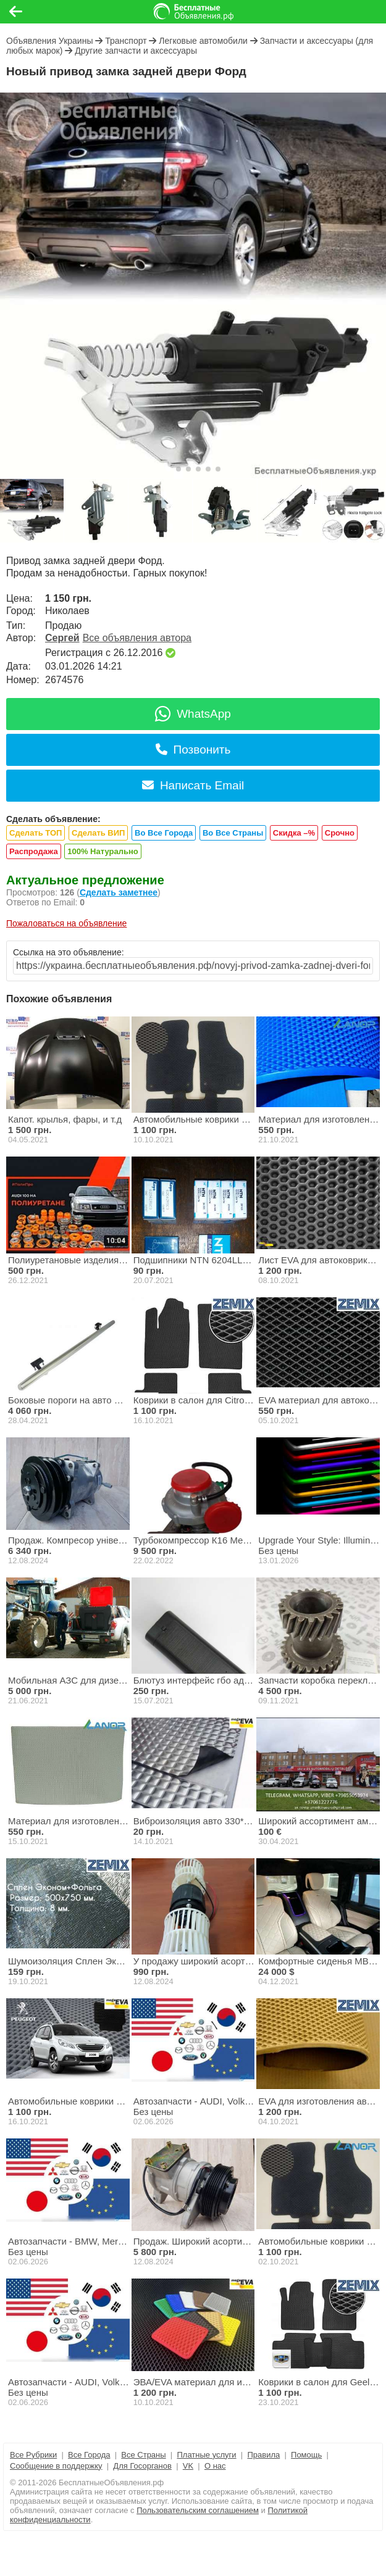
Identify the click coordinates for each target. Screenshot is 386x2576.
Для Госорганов (142, 2465)
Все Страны (143, 2454)
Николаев (67, 610)
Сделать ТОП (35, 832)
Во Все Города (164, 832)
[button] (168, 469)
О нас (215, 2465)
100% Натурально (102, 851)
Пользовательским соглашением (197, 2510)
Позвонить (193, 749)
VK (188, 2465)
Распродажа (33, 851)
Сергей (62, 638)
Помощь (306, 2454)
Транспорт (125, 41)
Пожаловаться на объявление (66, 923)
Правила (263, 2454)
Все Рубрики (33, 2454)
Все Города (89, 2454)
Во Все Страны (233, 832)
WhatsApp (193, 713)
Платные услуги (206, 2454)
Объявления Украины (49, 41)
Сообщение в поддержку (56, 2465)
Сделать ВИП (98, 832)
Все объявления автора (137, 638)
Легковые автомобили (203, 41)
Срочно (340, 832)
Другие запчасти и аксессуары (136, 51)
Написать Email (193, 785)
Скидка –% (294, 832)
